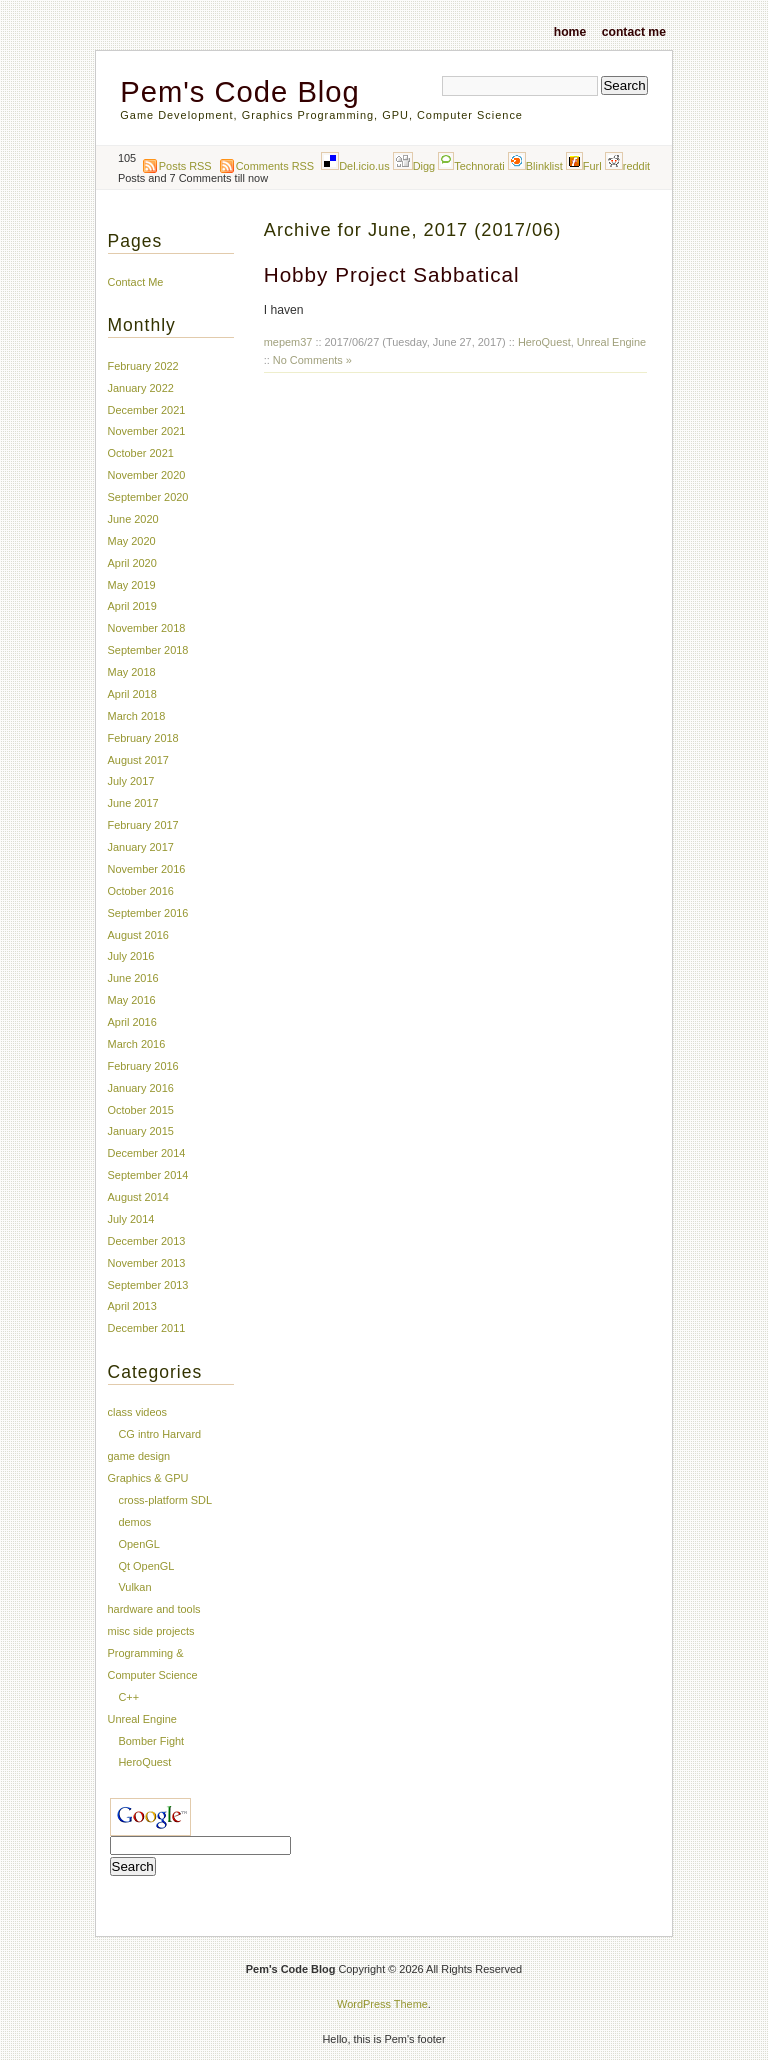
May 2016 (132, 1000)
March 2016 (137, 1044)
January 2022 (141, 388)
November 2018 (147, 628)
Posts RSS (185, 166)
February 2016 (143, 1066)
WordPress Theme (382, 2004)
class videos (138, 1412)
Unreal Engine (611, 342)
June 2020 (133, 519)
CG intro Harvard (159, 1434)
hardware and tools (154, 1609)
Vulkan (134, 1587)
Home (570, 31)
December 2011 (147, 1328)
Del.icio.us (355, 166)
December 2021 (147, 410)
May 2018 (132, 672)
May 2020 (132, 541)
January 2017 (141, 847)
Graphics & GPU (148, 1478)
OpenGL (138, 1544)
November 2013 (147, 1263)
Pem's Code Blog (239, 92)
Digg (414, 166)
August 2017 (138, 760)
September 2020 (148, 497)
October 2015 (141, 1110)
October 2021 (141, 453)
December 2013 (147, 1241)
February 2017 (143, 825)
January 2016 (141, 1088)
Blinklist (535, 166)
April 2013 (132, 1306)
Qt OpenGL (146, 1566)
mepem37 (288, 342)
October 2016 (141, 891)
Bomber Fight (151, 1741)
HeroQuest (544, 342)
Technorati (471, 166)
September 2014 (148, 1175)
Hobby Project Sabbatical (392, 274)
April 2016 (132, 1022)
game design (139, 1456)
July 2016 (131, 956)
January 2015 (141, 1131)
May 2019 (132, 585)
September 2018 (148, 650)
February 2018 (143, 738)
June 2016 (133, 978)
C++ (128, 1697)
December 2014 (147, 1153)
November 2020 (147, 475)
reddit (627, 166)
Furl (584, 166)
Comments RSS (275, 166)
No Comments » (312, 360)
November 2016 (147, 869)
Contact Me (634, 31)
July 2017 (131, 781)
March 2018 (137, 716)
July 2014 (131, 1219)
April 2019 (132, 606)
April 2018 (132, 694)
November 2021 (147, 431)
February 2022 (143, 366)
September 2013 (148, 1285)
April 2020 (132, 563)
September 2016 (148, 913)
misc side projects (151, 1631)
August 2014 (138, 1197)
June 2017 (133, 803)
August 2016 (138, 935)
